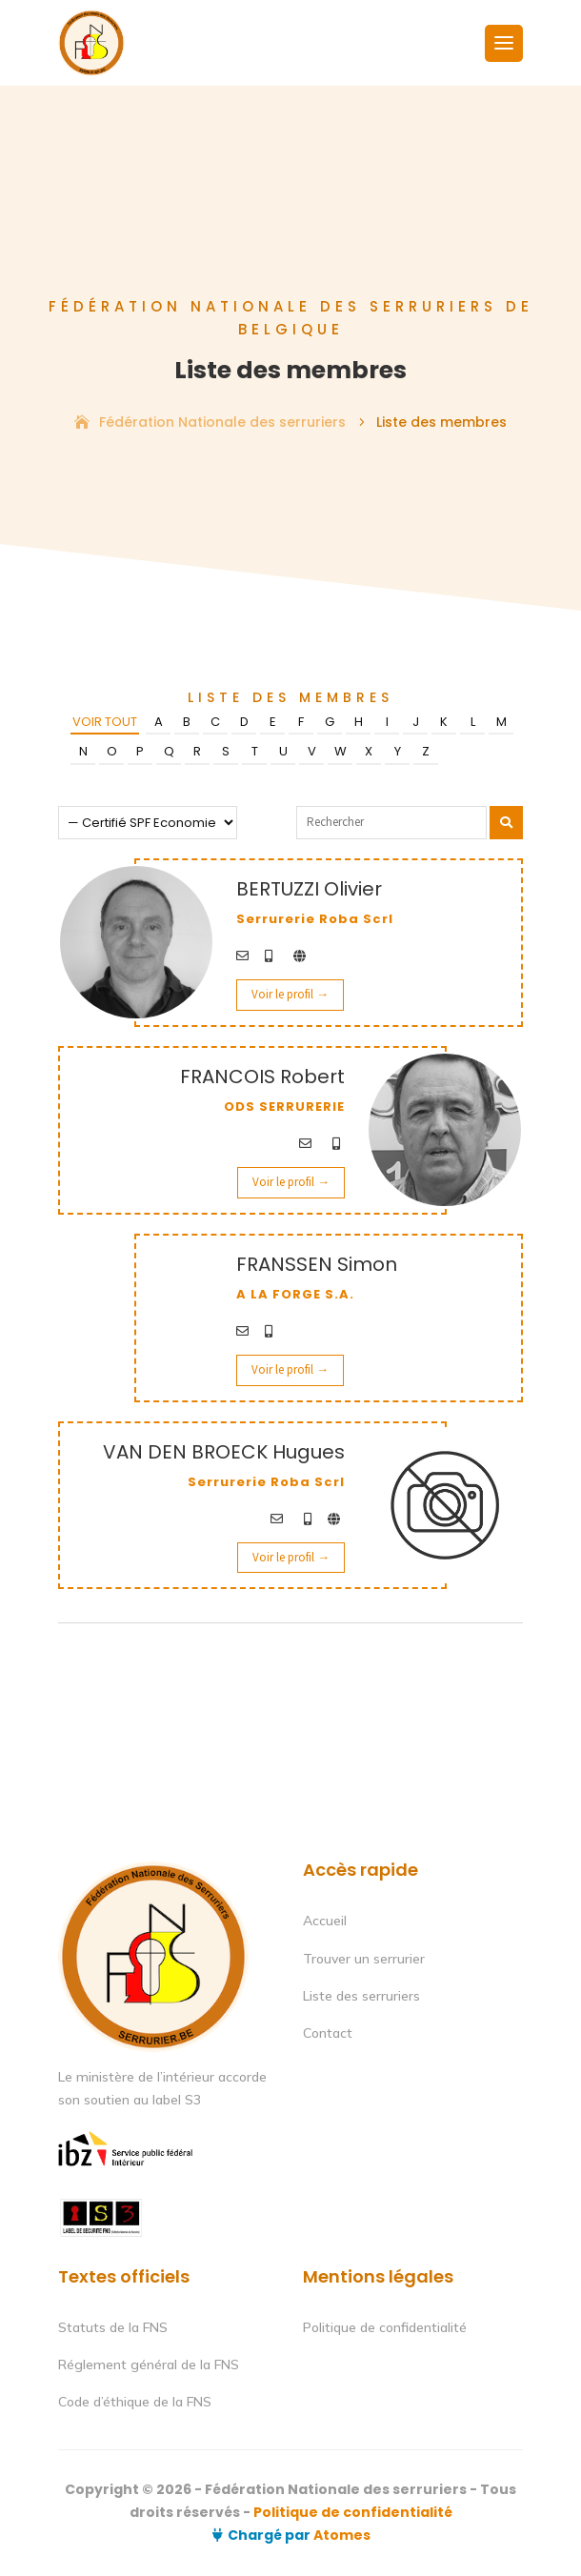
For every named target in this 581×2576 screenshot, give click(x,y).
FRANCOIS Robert (262, 1076)
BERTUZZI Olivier (309, 888)
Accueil (325, 1920)
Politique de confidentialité (385, 2327)
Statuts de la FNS (113, 2327)
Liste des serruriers (361, 1995)
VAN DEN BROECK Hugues (224, 1452)
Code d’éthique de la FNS (134, 2401)
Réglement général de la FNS (148, 2364)
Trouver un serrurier (364, 1958)
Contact (327, 2033)
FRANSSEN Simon (316, 1264)
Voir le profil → (290, 994)
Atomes (341, 2535)
